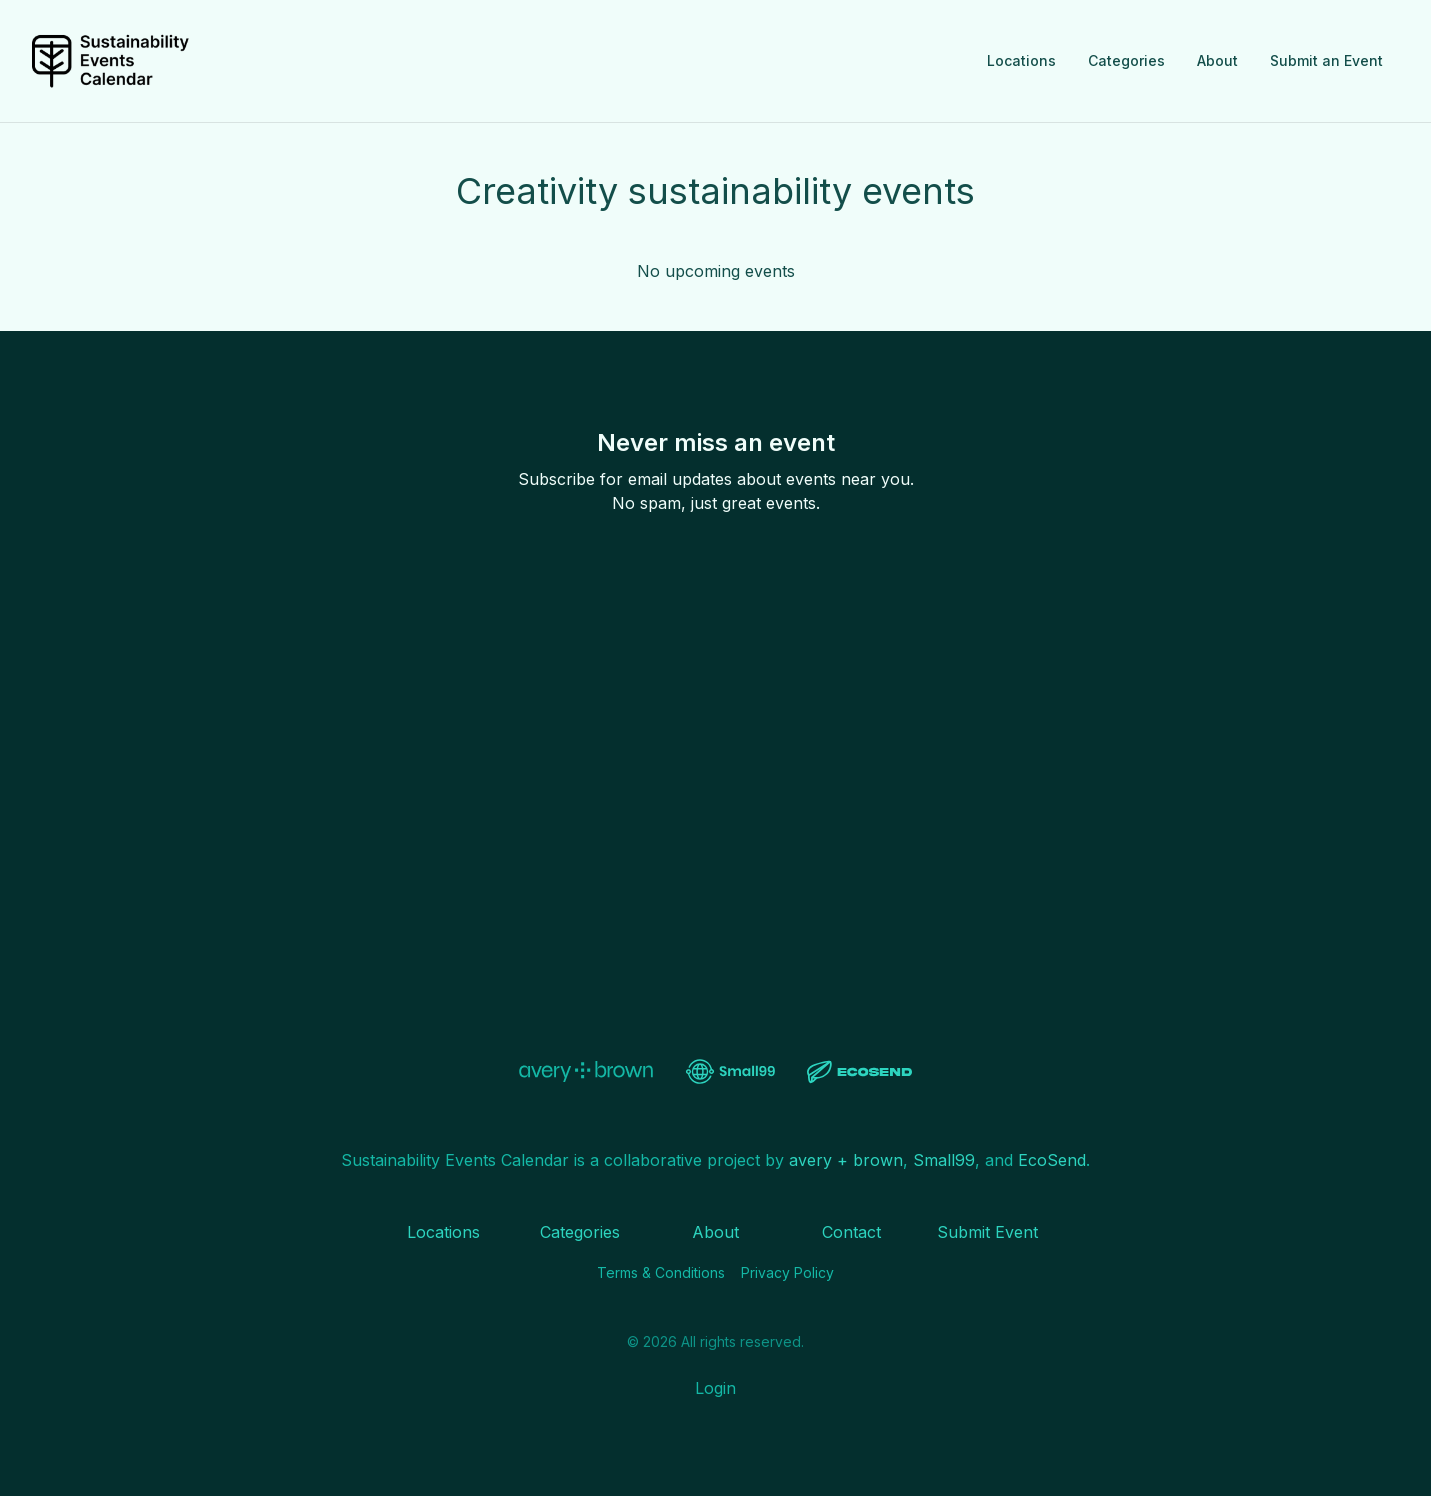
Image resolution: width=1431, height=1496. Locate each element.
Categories (1126, 60)
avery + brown (846, 1160)
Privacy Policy (787, 1272)
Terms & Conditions (661, 1272)
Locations (1021, 60)
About (1217, 60)
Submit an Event (1326, 60)
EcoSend (1052, 1160)
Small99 (944, 1160)
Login (715, 1388)
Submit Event (987, 1232)
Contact (851, 1232)
